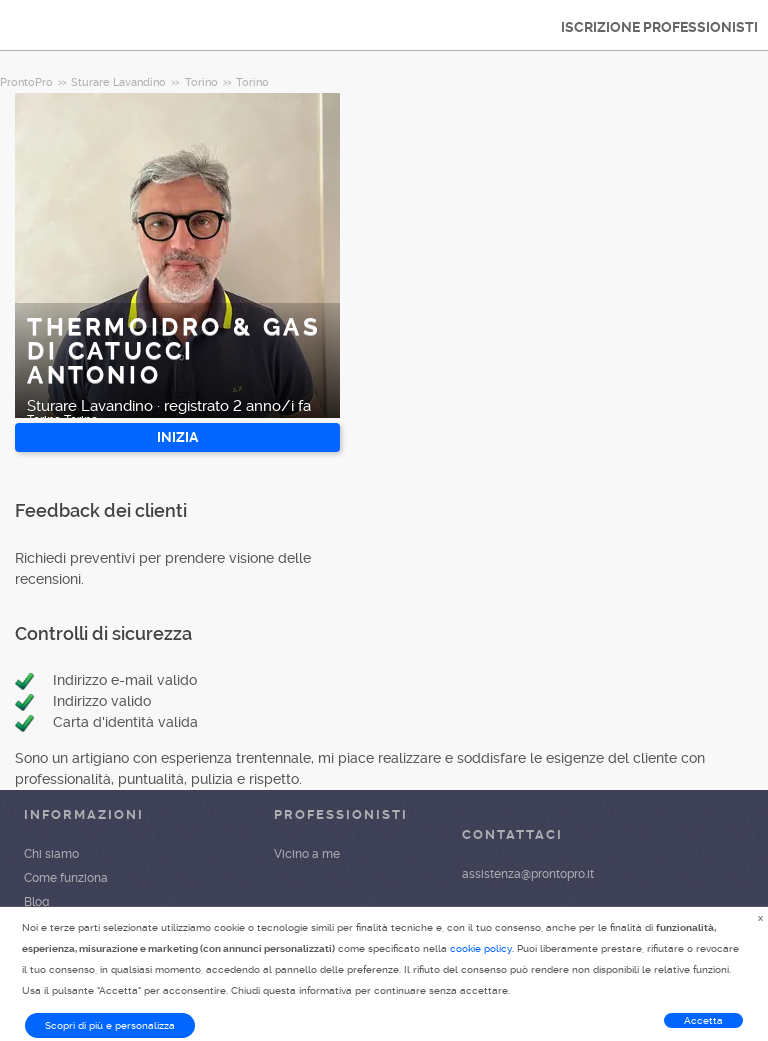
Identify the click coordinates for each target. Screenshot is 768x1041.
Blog (36, 902)
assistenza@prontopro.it (528, 874)
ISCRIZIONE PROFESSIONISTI (659, 27)
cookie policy (481, 948)
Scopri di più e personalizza (110, 1025)
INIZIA (177, 437)
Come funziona (66, 878)
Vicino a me (307, 854)
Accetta (703, 1020)
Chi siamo (51, 854)
